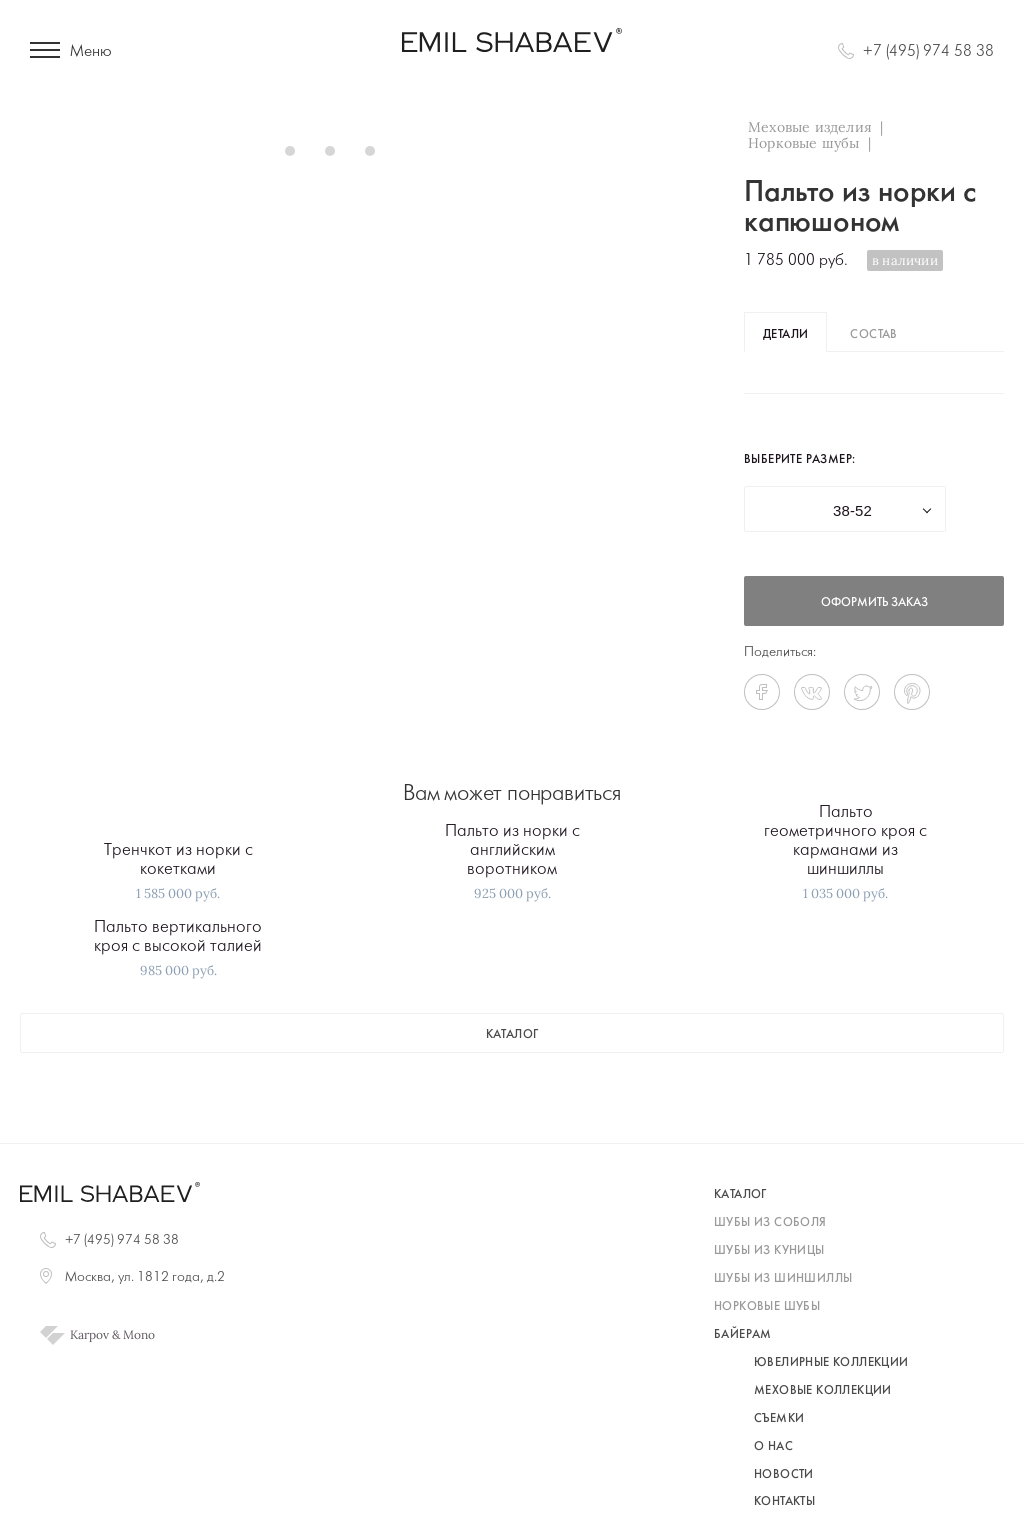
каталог (512, 1035)
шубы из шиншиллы (783, 1279)
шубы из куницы (769, 1251)
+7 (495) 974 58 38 (928, 51)
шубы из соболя (770, 1223)
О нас (773, 1447)
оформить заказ (874, 603)
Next (614, 150)
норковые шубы (767, 1307)
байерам (743, 1335)
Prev (46, 150)
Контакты (784, 1502)
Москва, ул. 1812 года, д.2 (145, 1277)
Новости (784, 1475)
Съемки (779, 1419)
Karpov (89, 1335)
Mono (139, 1335)
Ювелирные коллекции (831, 1363)
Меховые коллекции (823, 1391)
